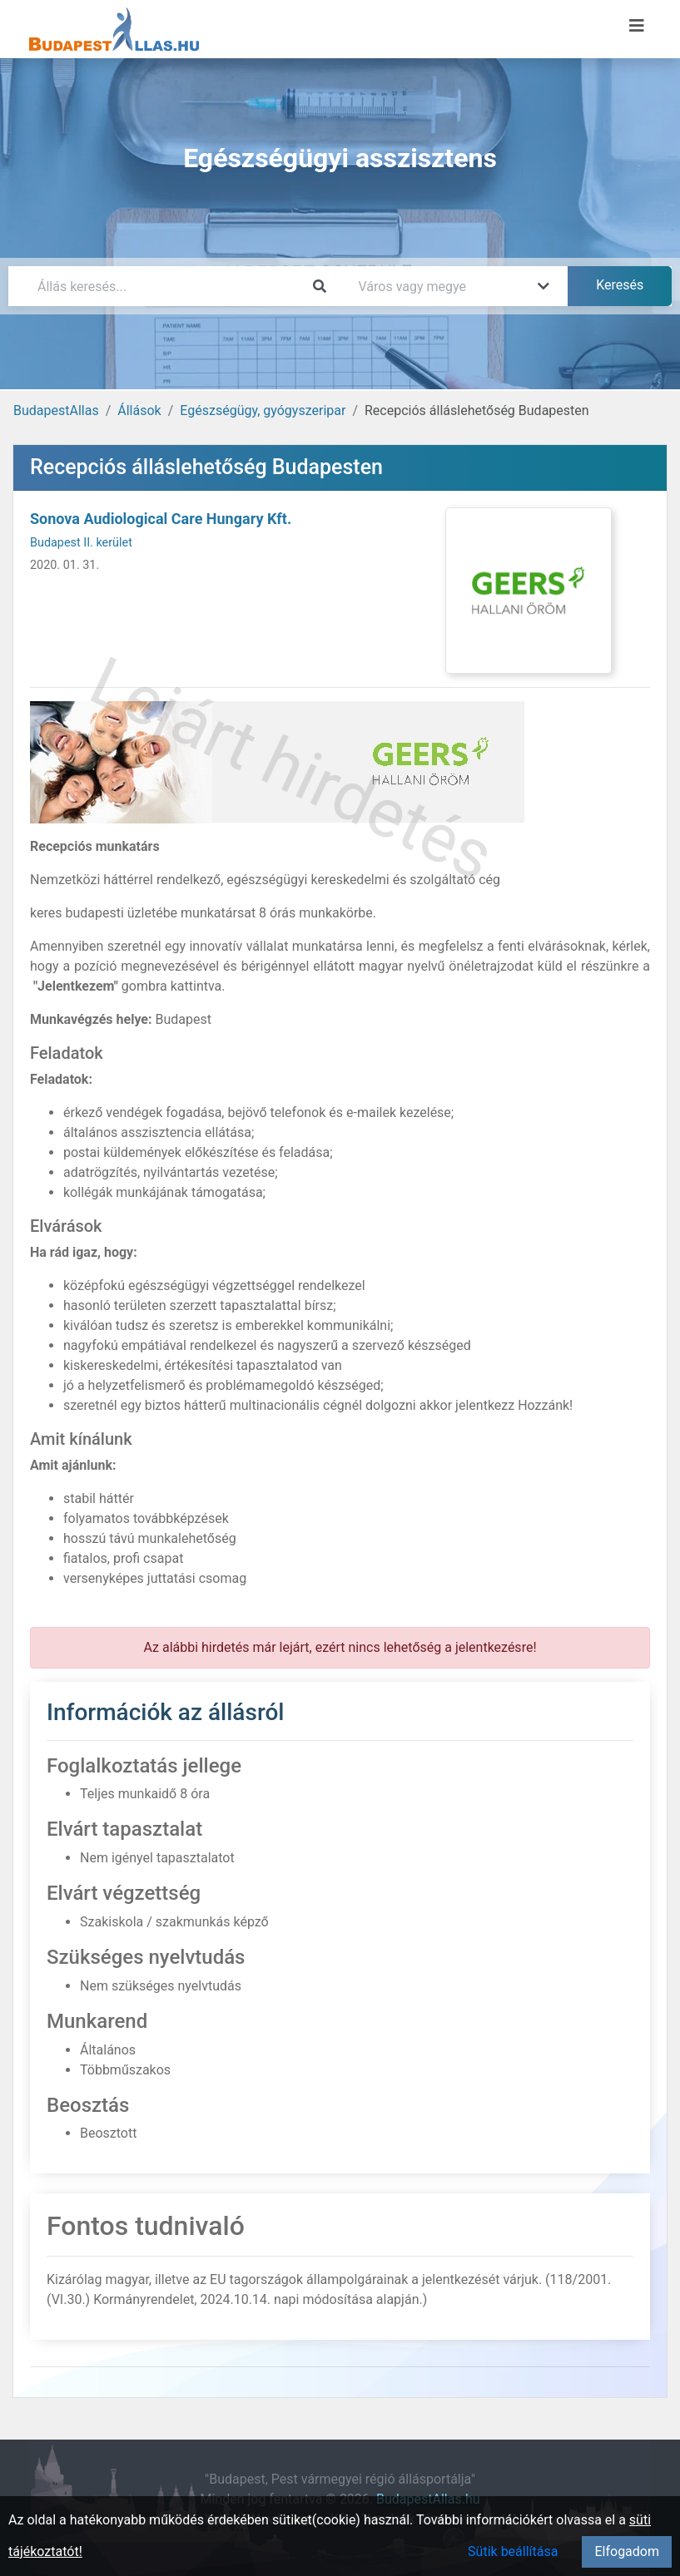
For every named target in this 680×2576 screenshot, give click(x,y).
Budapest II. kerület (81, 543)
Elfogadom (626, 2551)
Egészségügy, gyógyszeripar (262, 410)
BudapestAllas (56, 410)
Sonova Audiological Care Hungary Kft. (160, 518)
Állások (139, 410)
